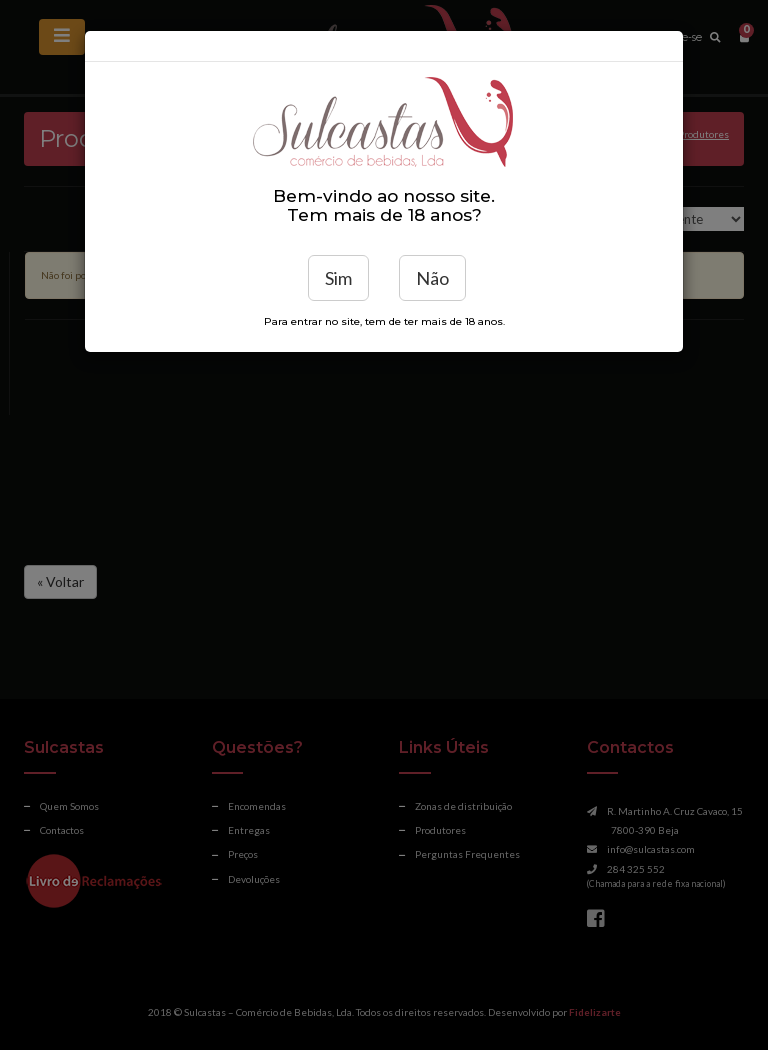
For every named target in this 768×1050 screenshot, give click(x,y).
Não (432, 278)
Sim (338, 278)
